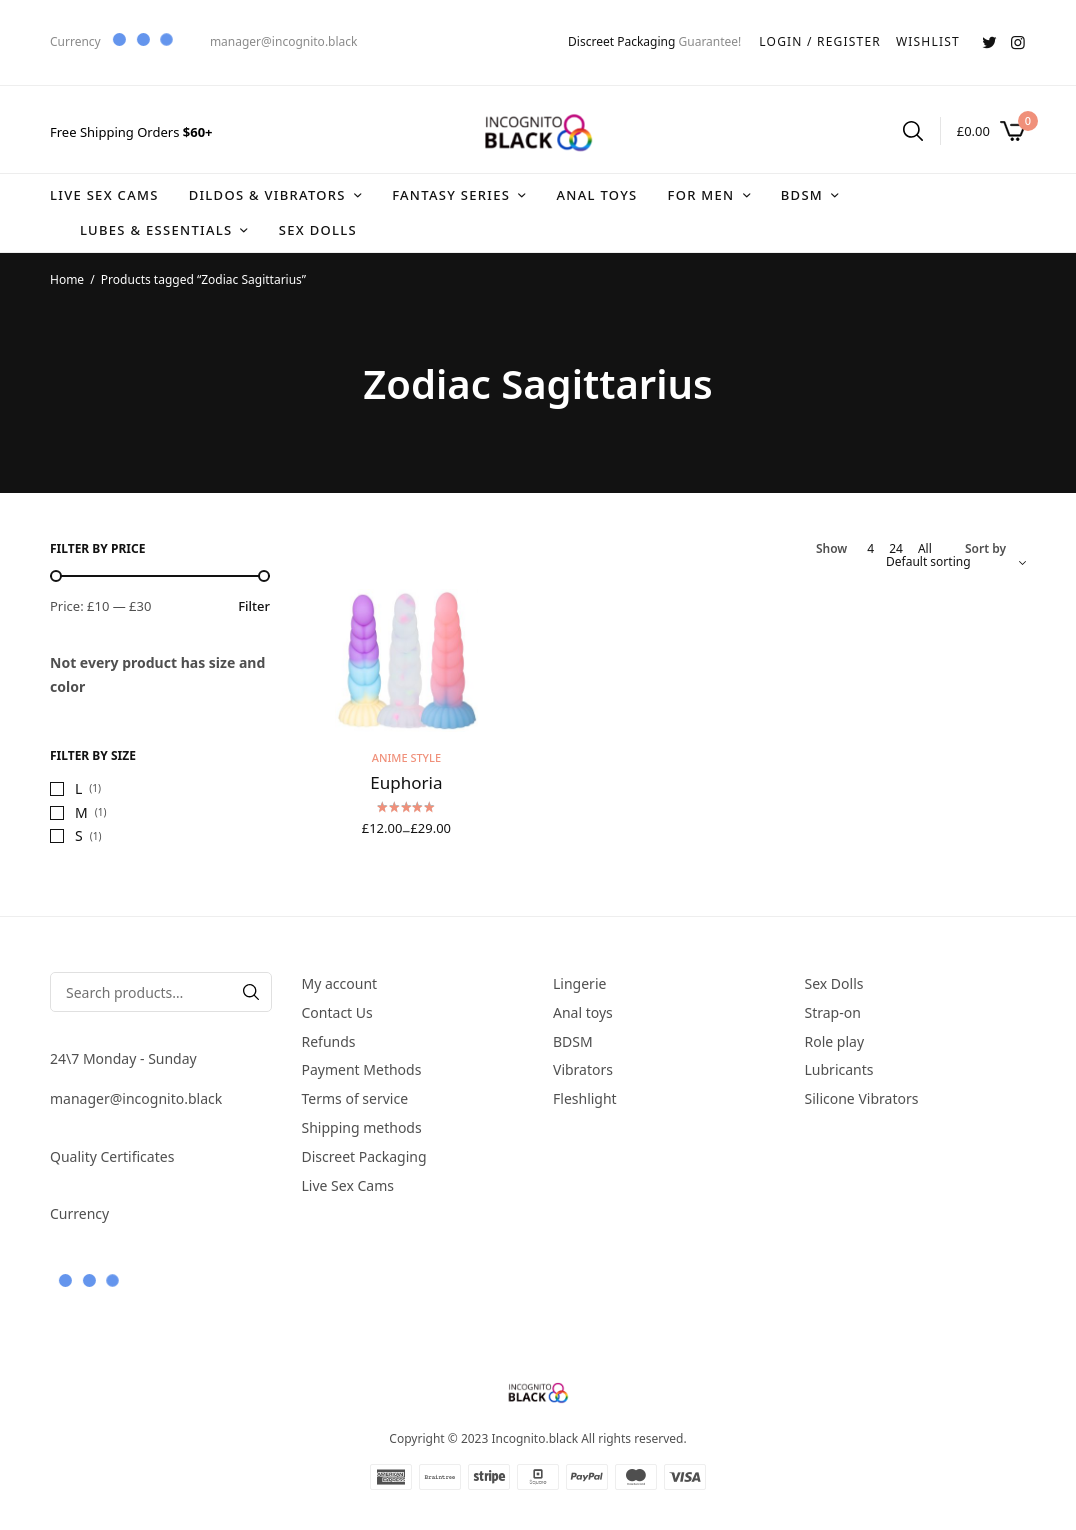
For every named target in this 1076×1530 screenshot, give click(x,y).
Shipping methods (362, 1127)
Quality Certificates (112, 1156)
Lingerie (579, 983)
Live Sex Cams (104, 195)
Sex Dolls (318, 230)
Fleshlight (585, 1098)
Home (67, 279)
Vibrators (583, 1070)
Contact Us (337, 1012)
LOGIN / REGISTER (820, 41)
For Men (700, 195)
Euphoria (406, 782)
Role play (835, 1041)
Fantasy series (451, 195)
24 (896, 549)
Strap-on (833, 1012)
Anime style (406, 757)
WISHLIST (928, 41)
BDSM (802, 195)
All (925, 549)
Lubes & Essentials (156, 230)
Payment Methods (362, 1070)
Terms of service (355, 1098)
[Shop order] (956, 562)
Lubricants (839, 1070)
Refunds (329, 1041)
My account (340, 983)
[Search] (251, 992)
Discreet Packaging (621, 41)
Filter (254, 606)
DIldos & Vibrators (267, 195)
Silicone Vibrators (862, 1098)
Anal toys (596, 195)
